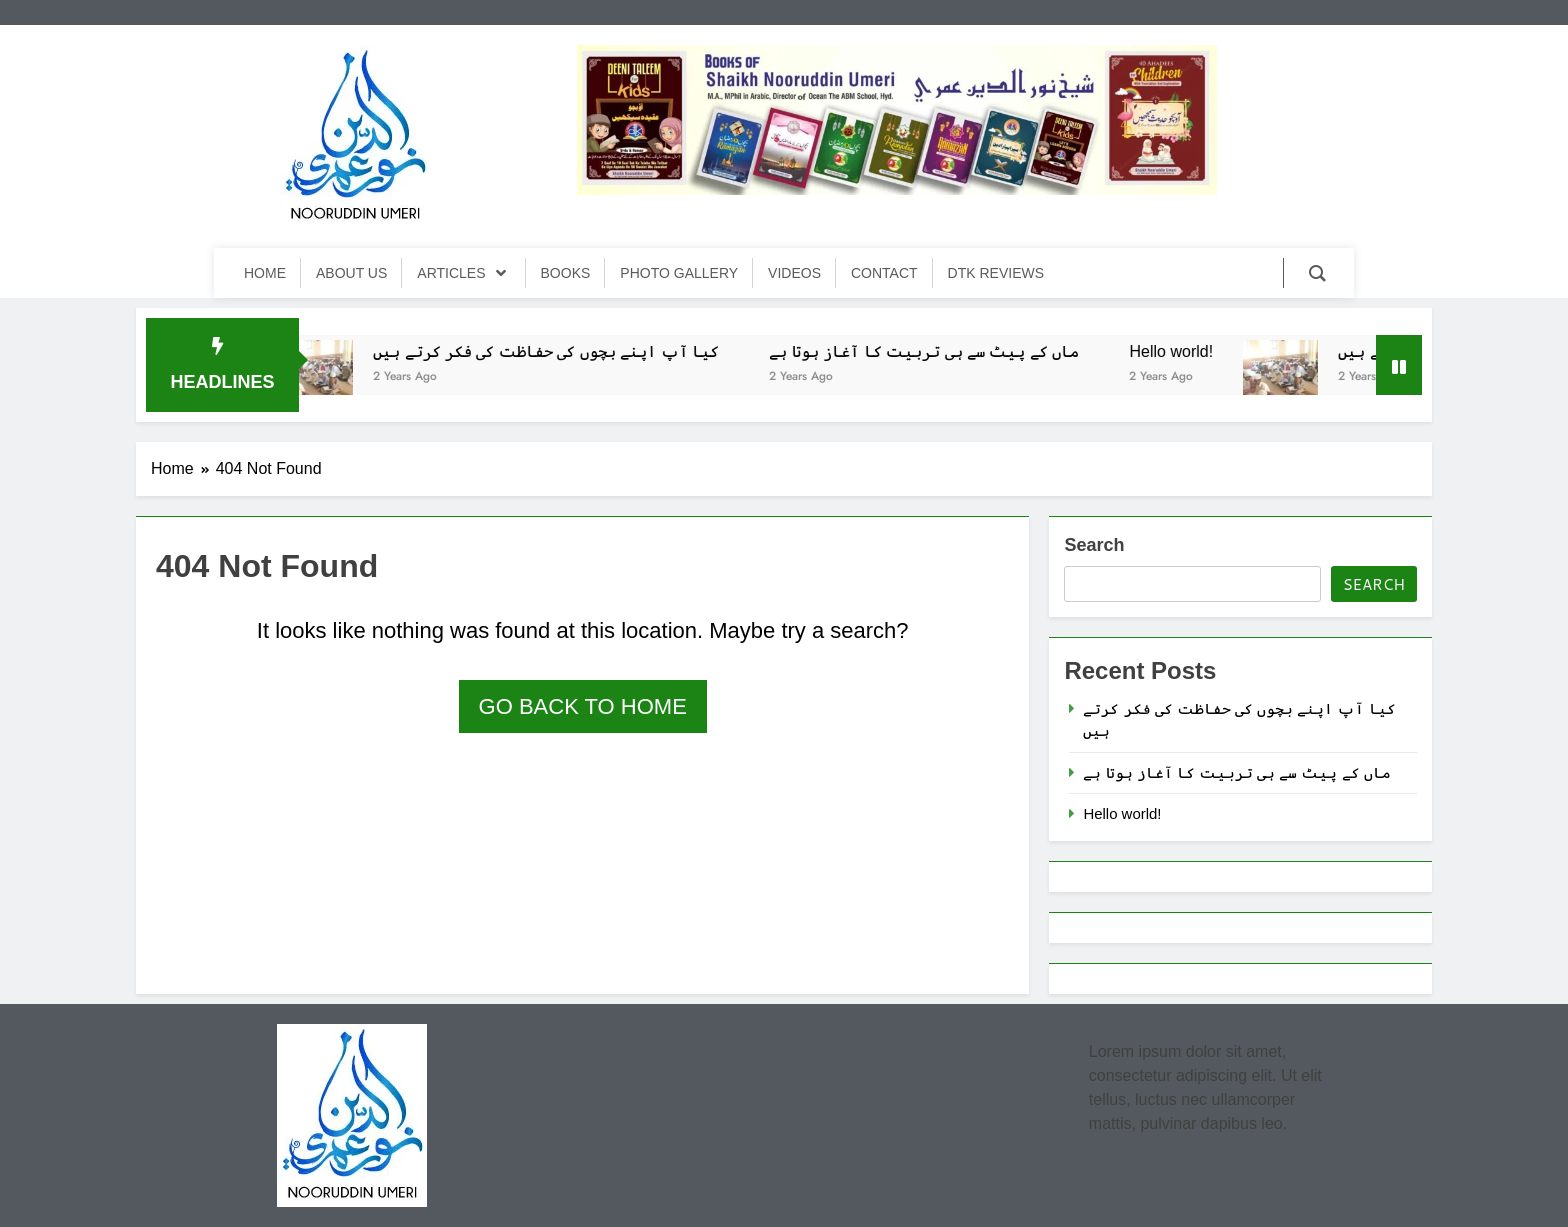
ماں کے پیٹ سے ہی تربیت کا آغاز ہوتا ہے (936, 351)
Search (1094, 545)
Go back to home (583, 706)
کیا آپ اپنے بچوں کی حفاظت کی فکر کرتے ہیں (558, 351)
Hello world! (1184, 351)
